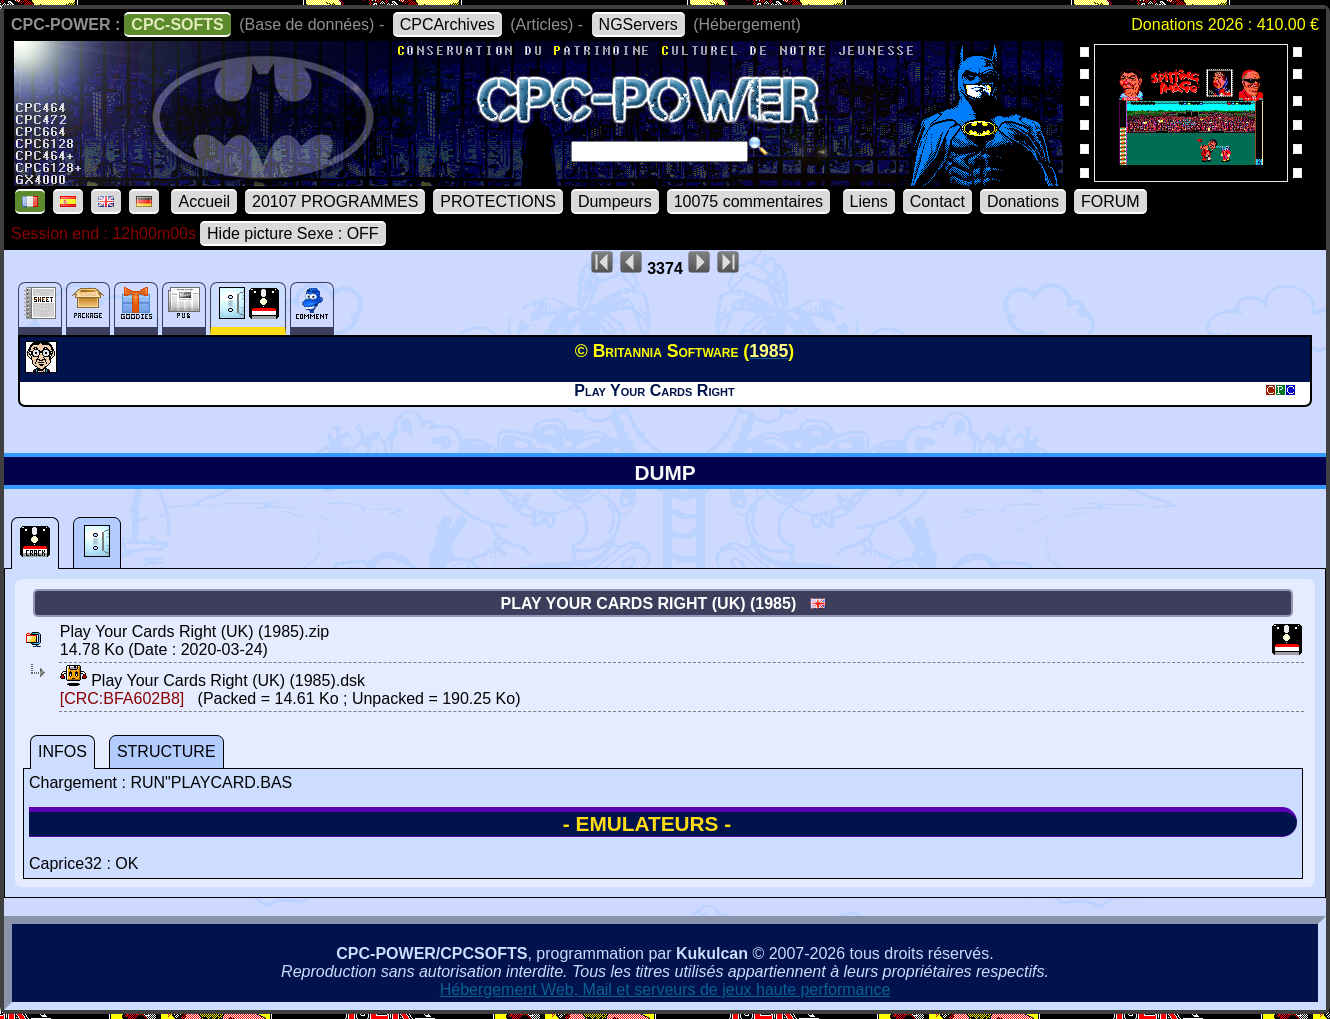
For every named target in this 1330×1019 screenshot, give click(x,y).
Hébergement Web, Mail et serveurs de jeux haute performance (665, 989)
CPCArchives (447, 24)
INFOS (62, 751)
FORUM (1110, 201)
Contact (937, 201)
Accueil (204, 201)
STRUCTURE (166, 751)
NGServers (638, 24)
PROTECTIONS (498, 201)
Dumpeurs (615, 201)
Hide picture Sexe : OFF (293, 233)
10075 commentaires (748, 201)
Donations (1023, 201)
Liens (869, 201)
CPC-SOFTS (177, 24)
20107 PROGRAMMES (335, 201)
